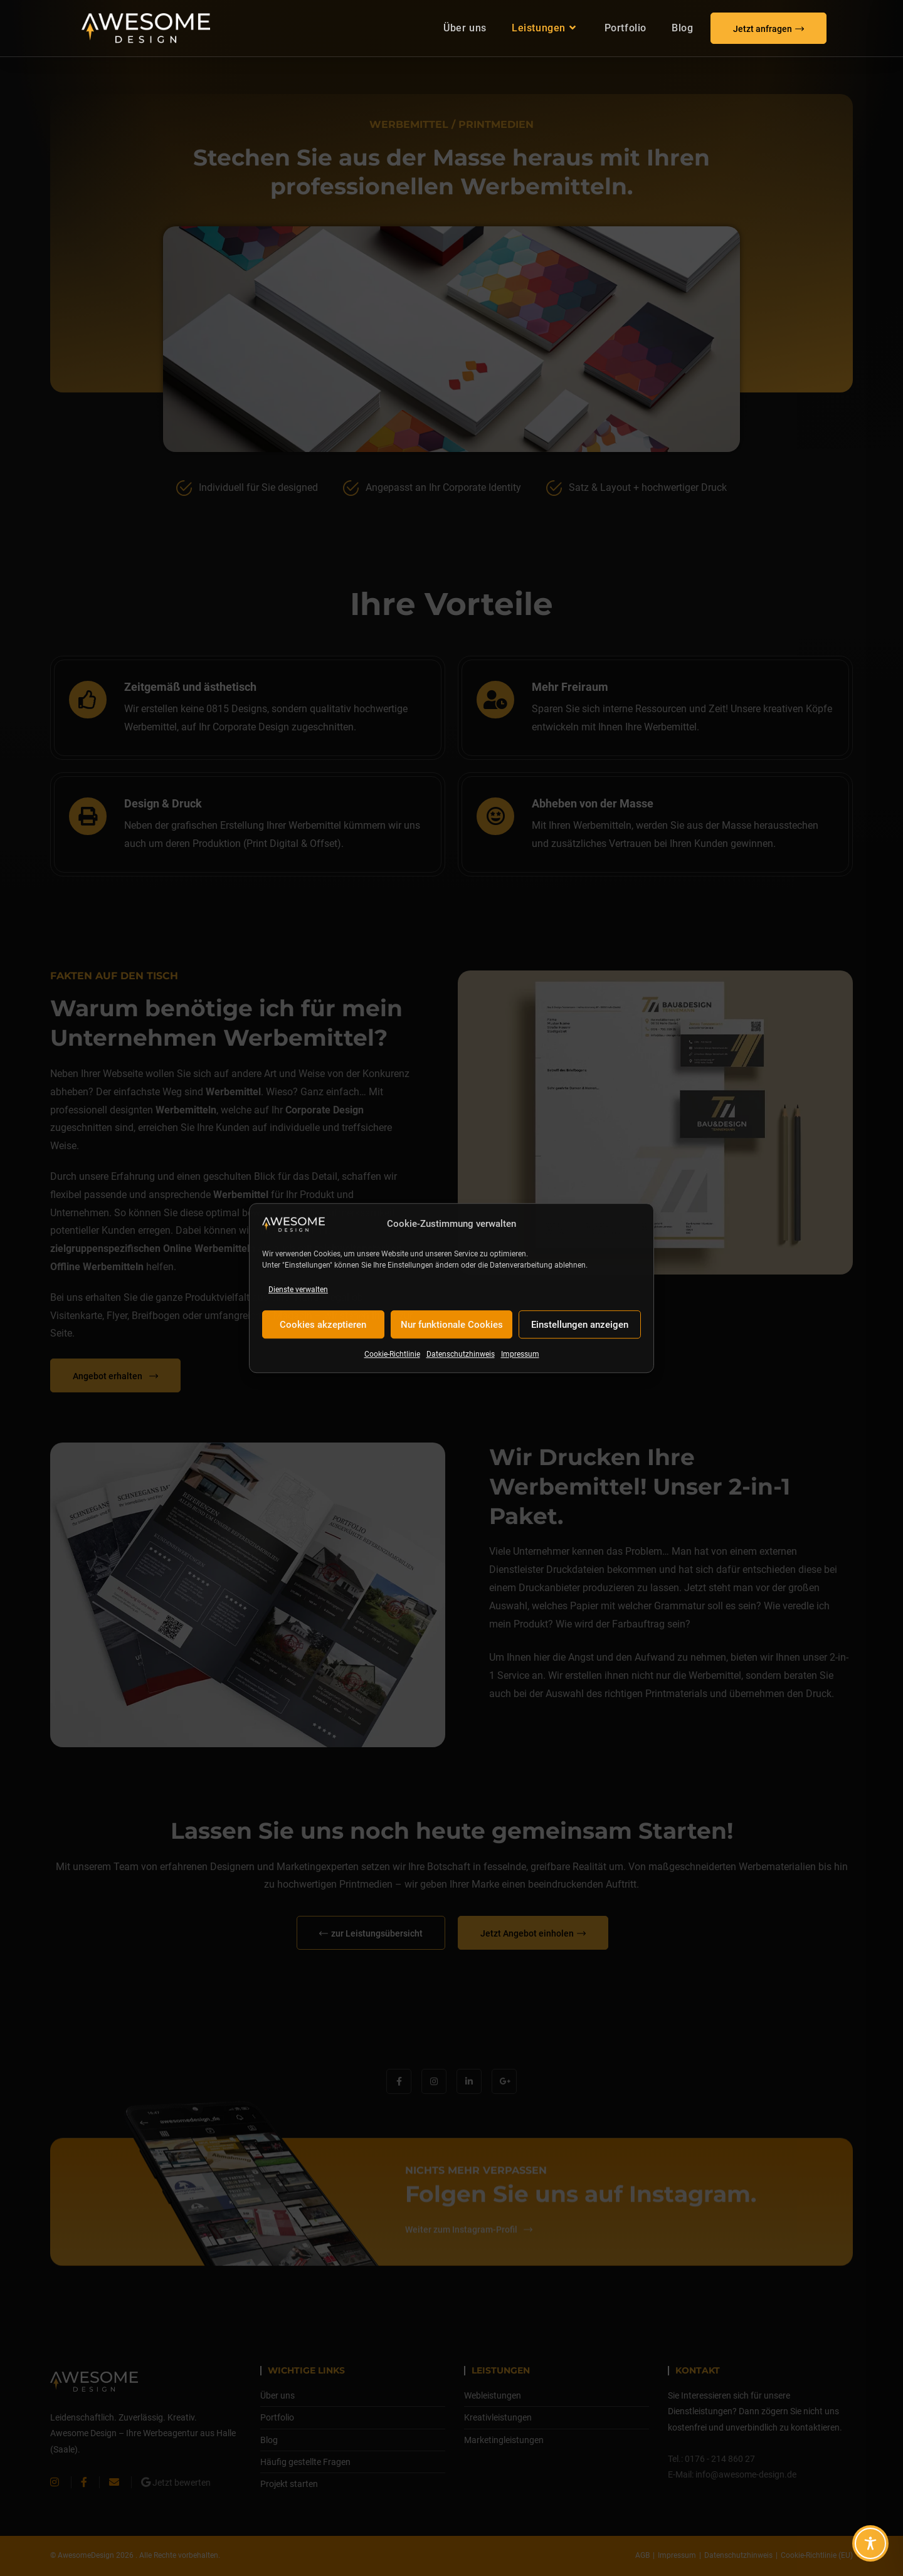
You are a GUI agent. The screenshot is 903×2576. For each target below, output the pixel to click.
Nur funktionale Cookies (452, 1324)
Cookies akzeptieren (323, 1324)
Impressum (520, 1354)
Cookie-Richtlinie (392, 1354)
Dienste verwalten (298, 1289)
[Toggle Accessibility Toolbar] (870, 2543)
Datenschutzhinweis (460, 1354)
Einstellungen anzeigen (579, 1324)
